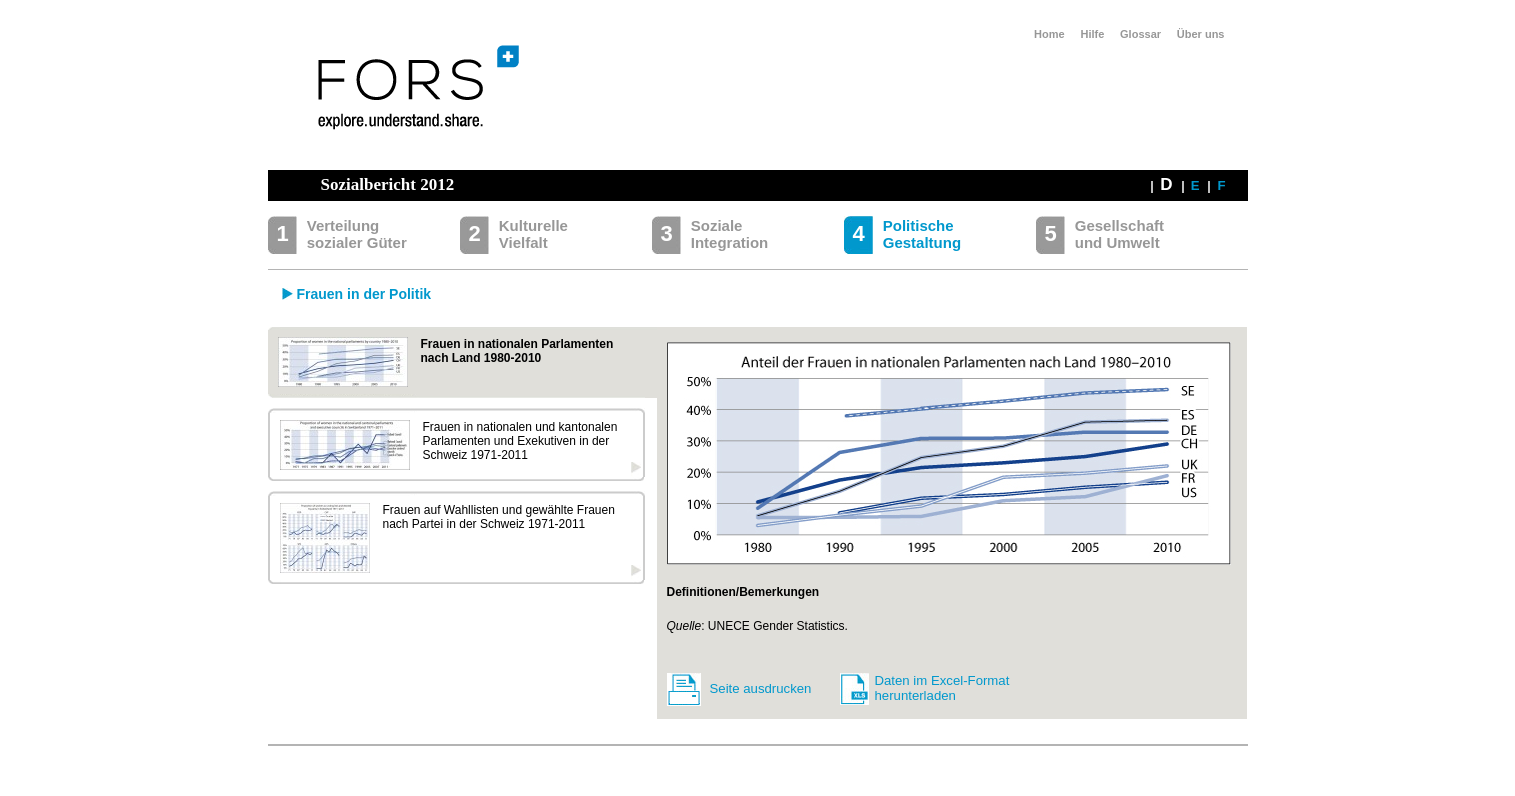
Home (1049, 34)
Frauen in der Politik (364, 294)
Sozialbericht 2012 (388, 184)
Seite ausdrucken (761, 688)
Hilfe (1092, 34)
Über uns (1201, 34)
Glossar (1140, 34)
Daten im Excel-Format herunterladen (942, 688)
